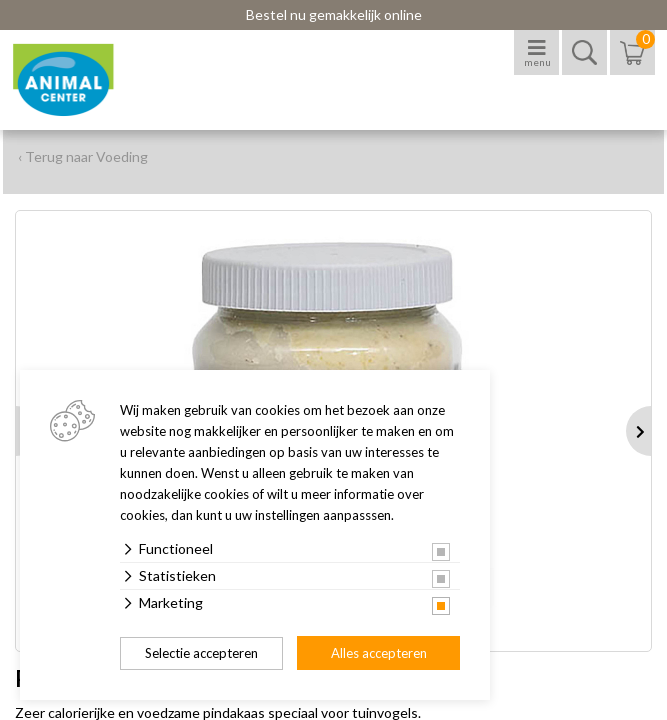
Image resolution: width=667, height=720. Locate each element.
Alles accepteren (379, 653)
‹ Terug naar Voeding (83, 156)
